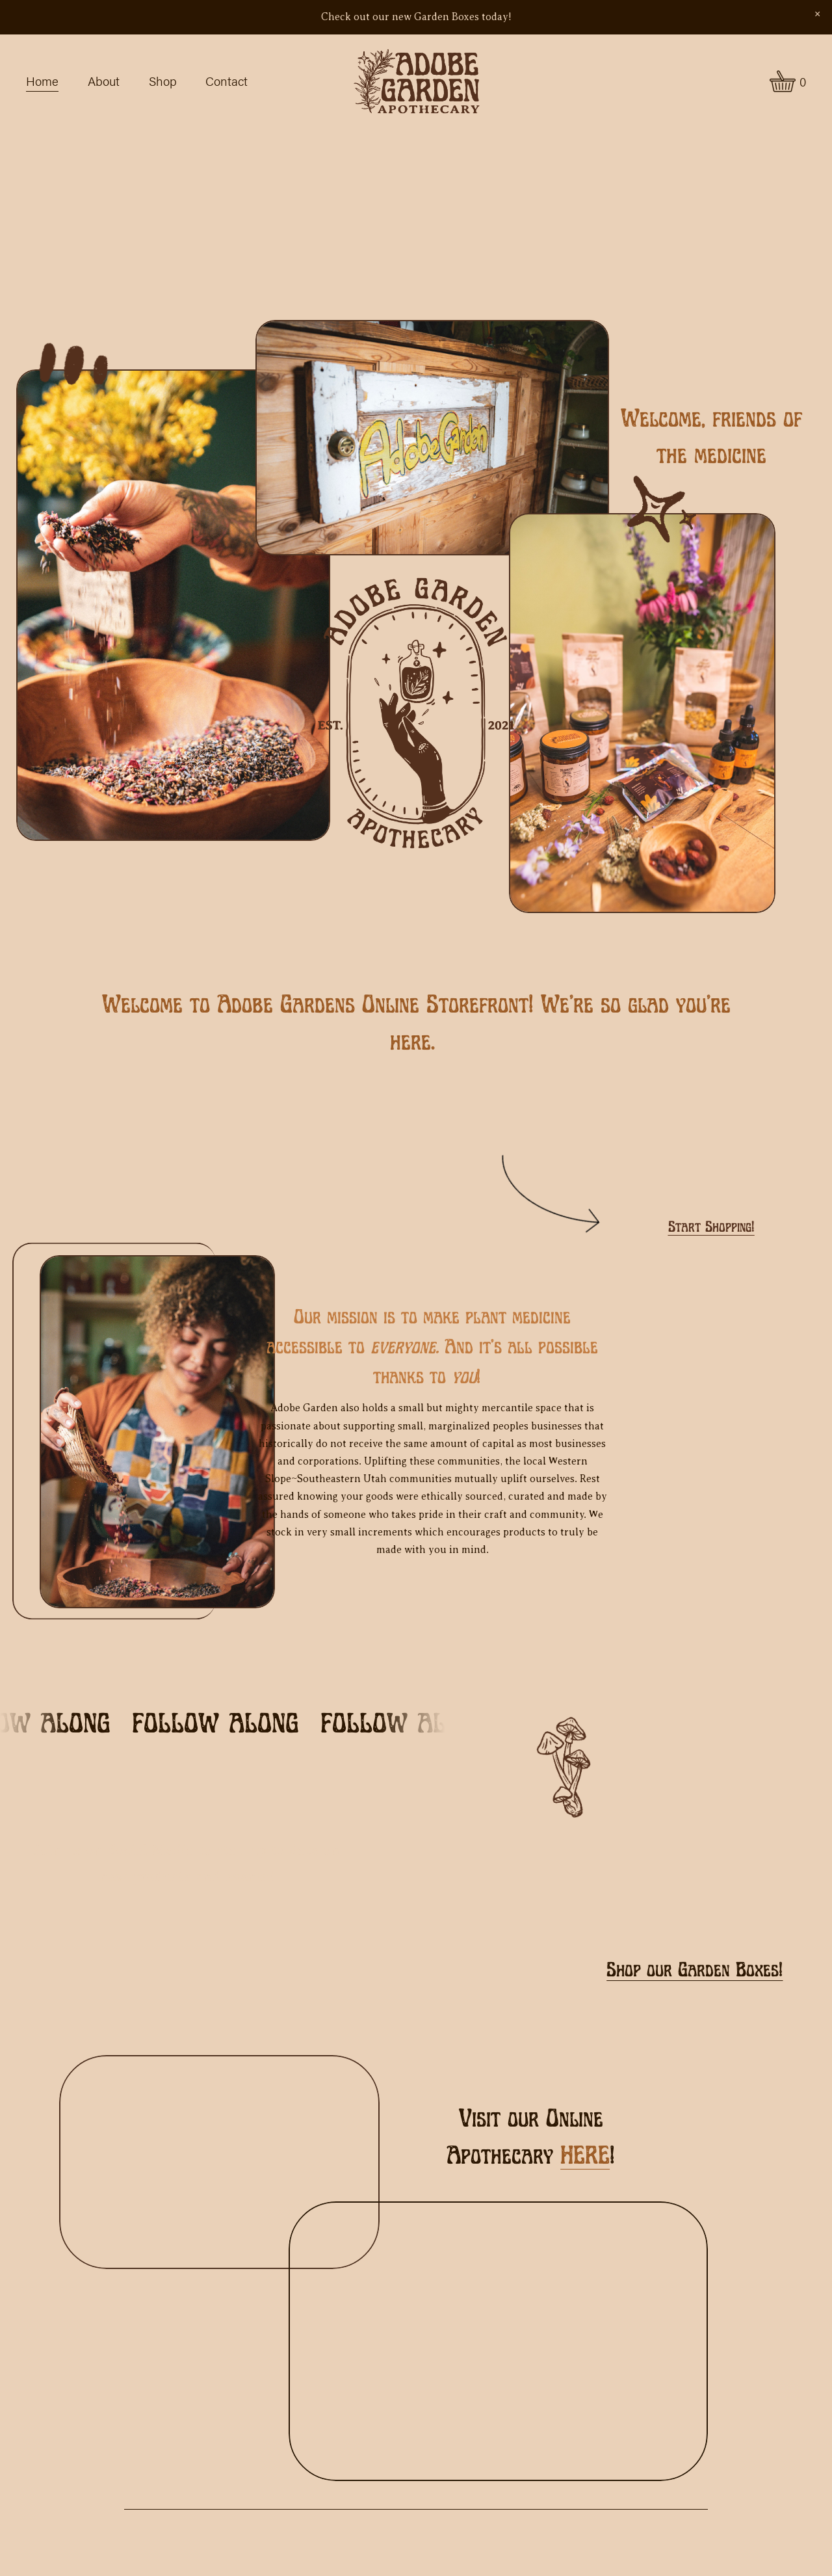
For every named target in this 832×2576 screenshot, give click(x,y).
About (104, 81)
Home (42, 81)
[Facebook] (186, 1946)
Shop (163, 81)
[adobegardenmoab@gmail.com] (225, 1946)
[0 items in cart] (788, 81)
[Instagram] (147, 1946)
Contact (226, 81)
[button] (817, 14)
